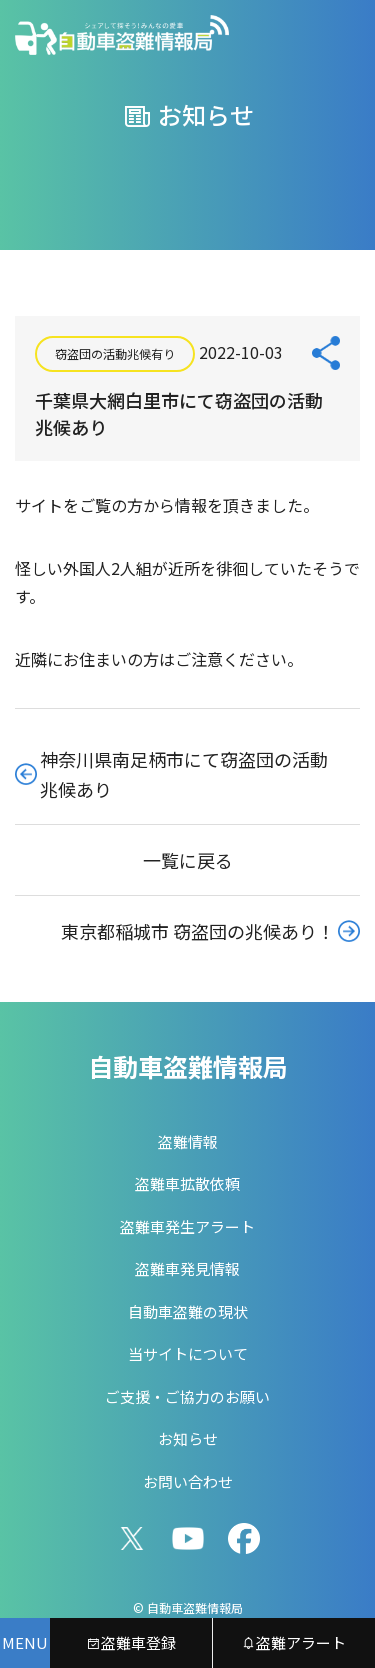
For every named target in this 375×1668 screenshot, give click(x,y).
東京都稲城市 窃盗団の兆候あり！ (198, 931)
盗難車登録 (131, 1642)
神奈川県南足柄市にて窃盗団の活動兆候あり (184, 774)
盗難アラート (293, 1642)
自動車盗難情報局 (188, 1066)
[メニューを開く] (25, 1643)
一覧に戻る (188, 860)
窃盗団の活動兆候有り (115, 353)
